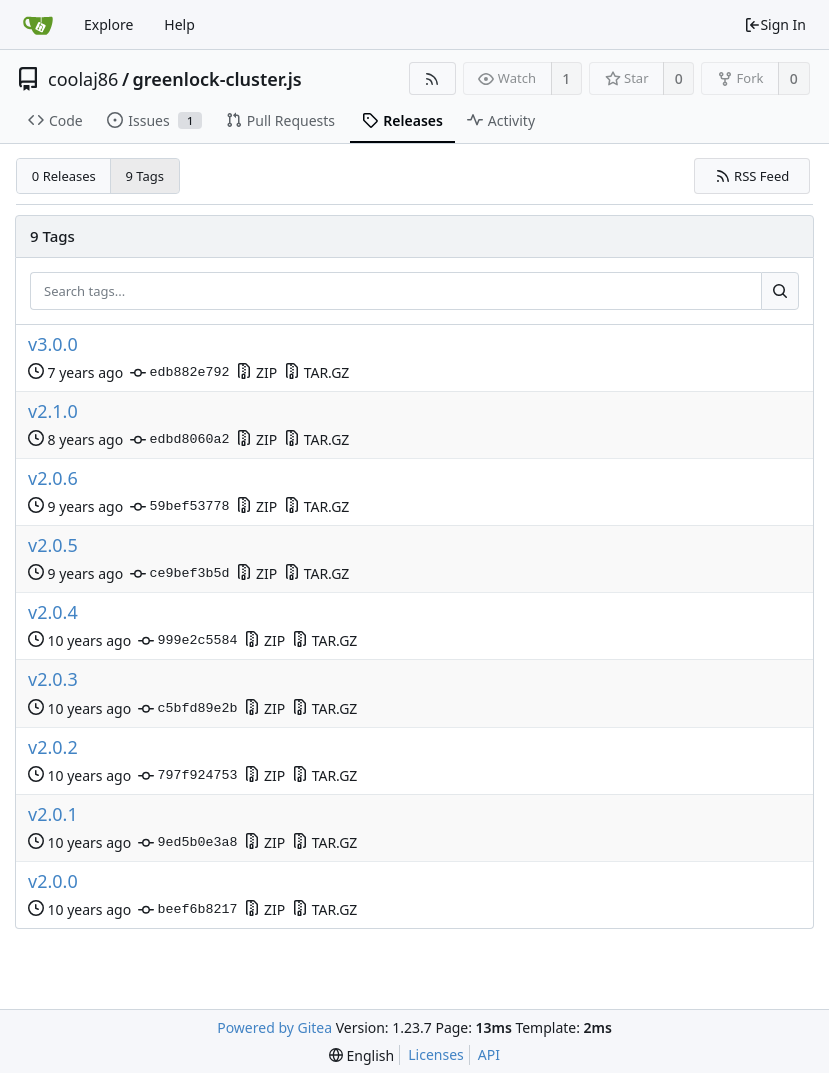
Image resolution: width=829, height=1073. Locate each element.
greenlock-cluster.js (217, 79)
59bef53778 (179, 507)
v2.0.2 (53, 747)
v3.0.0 (53, 344)
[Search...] (780, 291)
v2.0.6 (53, 478)
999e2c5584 (187, 641)
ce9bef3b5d (179, 574)
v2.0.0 (53, 881)
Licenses (436, 1054)
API (489, 1054)
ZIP (256, 372)
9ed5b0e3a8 (187, 843)
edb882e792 (179, 373)
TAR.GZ (316, 372)
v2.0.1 (53, 814)
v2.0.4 (53, 612)
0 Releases (64, 176)
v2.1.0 (53, 411)
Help (179, 24)
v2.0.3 (53, 679)
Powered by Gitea (274, 1027)
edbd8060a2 (179, 440)
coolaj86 (83, 79)
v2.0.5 (53, 545)
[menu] (361, 1055)
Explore (108, 24)
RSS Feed (752, 176)
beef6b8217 (187, 910)
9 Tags (145, 176)
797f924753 (187, 776)
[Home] (38, 25)
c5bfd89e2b (187, 709)
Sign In (775, 24)
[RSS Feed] (432, 78)
